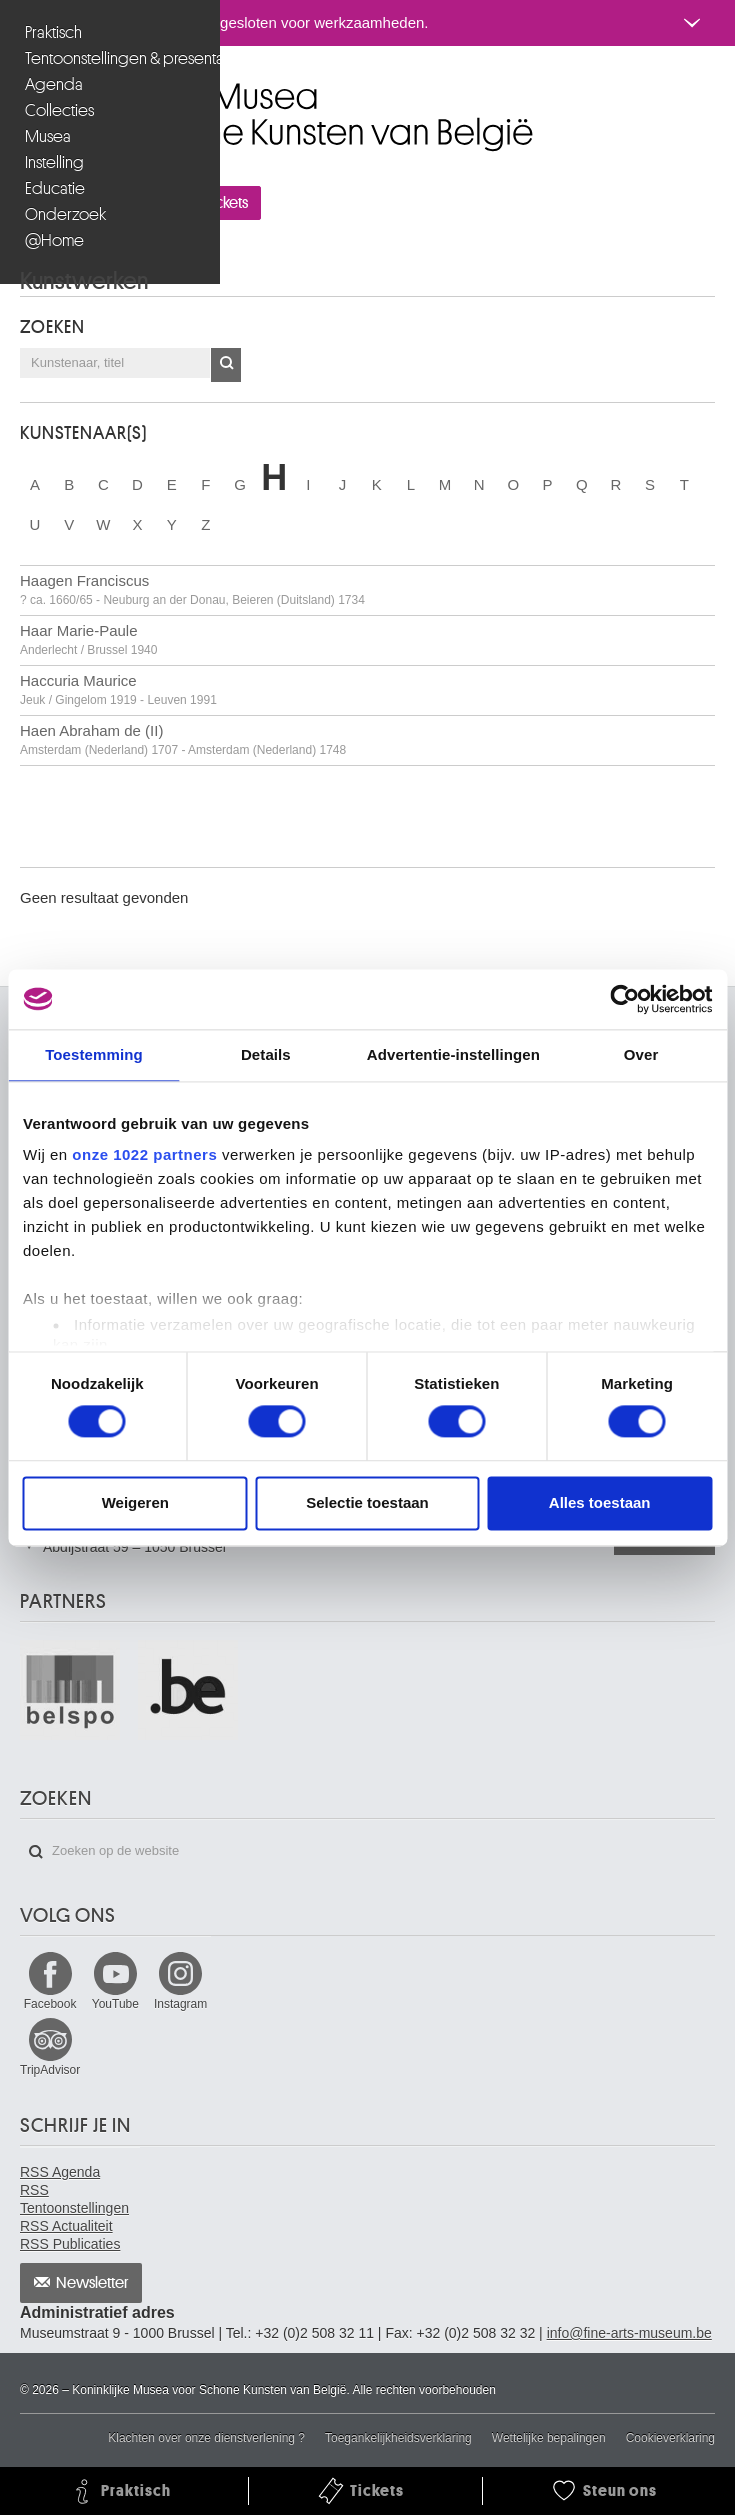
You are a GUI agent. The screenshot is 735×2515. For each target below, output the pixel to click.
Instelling (54, 162)
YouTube (115, 2004)
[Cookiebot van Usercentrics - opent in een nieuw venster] (624, 999)
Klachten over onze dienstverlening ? (206, 2438)
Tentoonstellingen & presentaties (112, 58)
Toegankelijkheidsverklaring (398, 2438)
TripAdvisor (50, 2070)
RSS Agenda (60, 2172)
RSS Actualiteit (66, 2226)
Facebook (50, 2004)
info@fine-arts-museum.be (629, 2333)
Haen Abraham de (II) (183, 739)
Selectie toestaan (367, 1502)
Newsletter (92, 2283)
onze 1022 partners (144, 1154)
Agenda (54, 84)
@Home (54, 240)
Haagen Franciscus (192, 589)
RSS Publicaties (70, 2244)
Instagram (180, 2004)
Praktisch (53, 32)
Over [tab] (641, 1054)
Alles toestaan (600, 1502)
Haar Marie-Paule (88, 639)
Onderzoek (65, 214)
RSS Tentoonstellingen (74, 2199)
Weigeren (135, 1502)
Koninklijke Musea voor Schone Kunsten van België (24, 88)
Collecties (59, 110)
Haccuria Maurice (118, 689)
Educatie (55, 188)
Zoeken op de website (36, 1852)
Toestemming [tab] (94, 1054)
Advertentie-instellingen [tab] (453, 1054)
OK (226, 365)
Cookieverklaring (670, 2438)
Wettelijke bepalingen (549, 2438)
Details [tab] (266, 1054)
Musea (48, 136)
